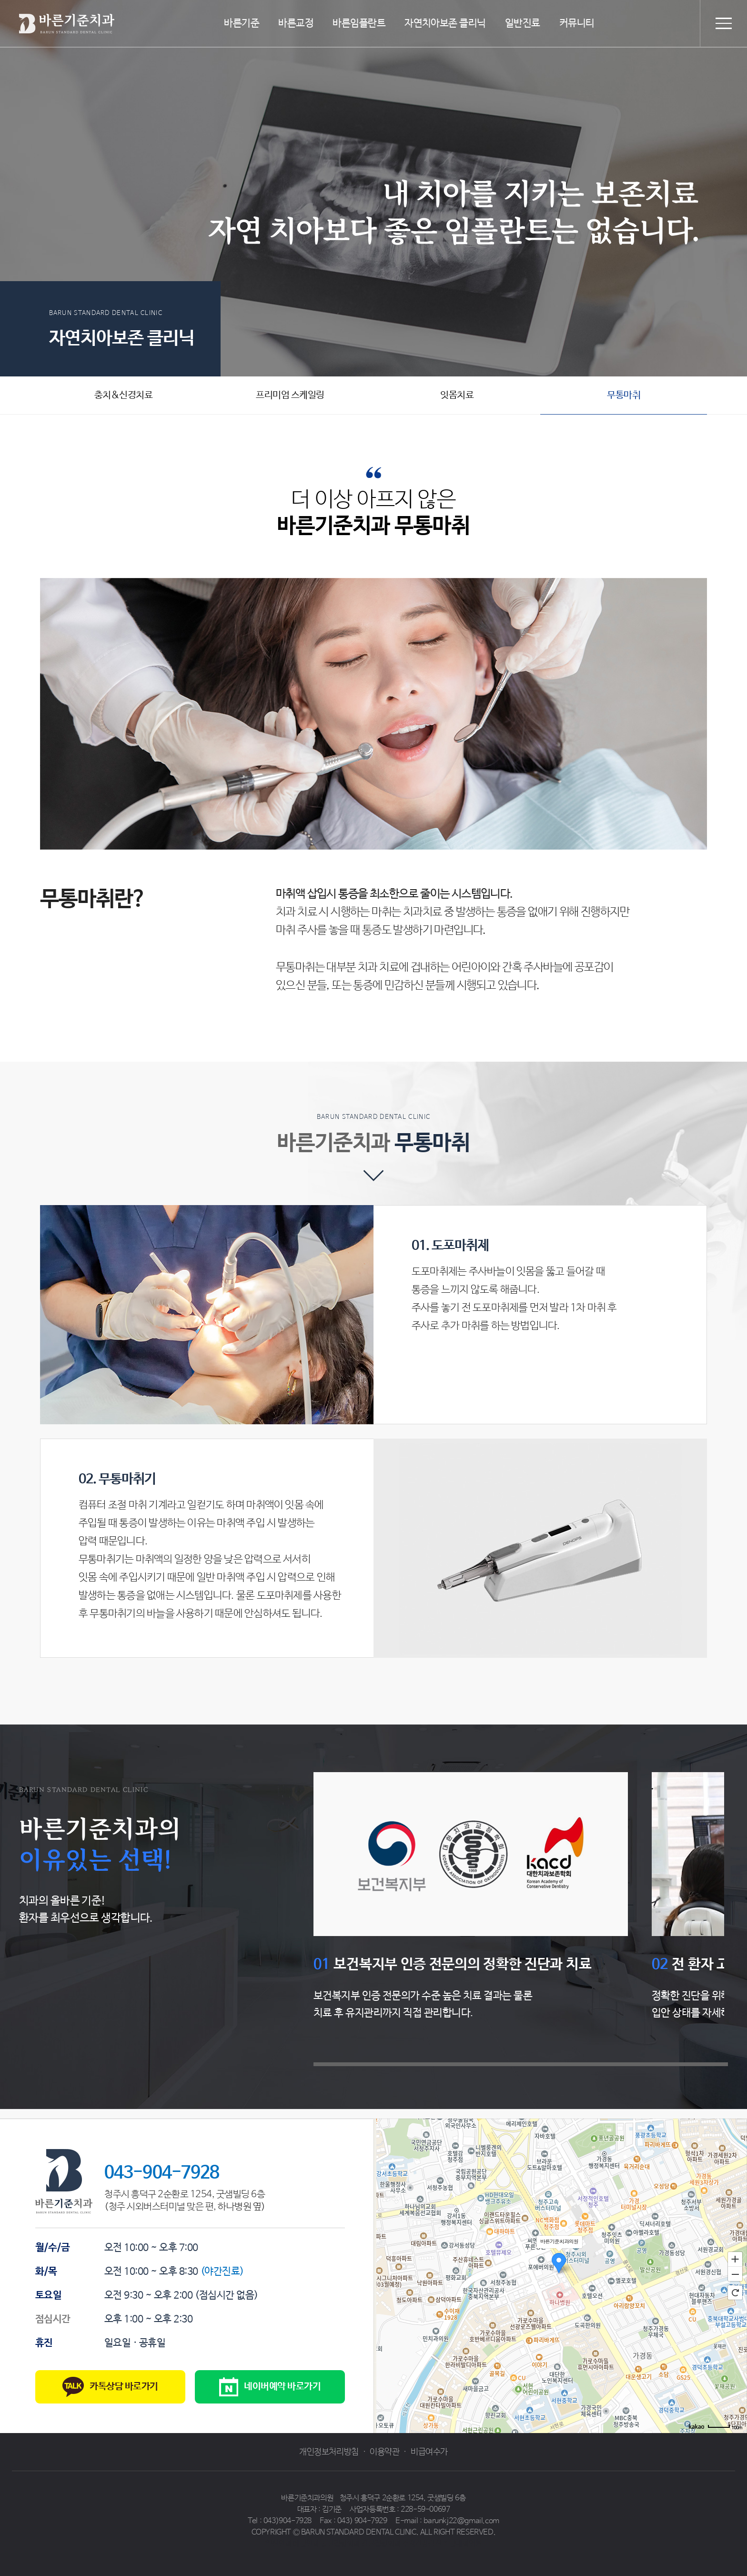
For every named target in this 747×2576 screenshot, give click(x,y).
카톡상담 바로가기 (110, 2387)
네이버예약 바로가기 (270, 2386)
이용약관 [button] (384, 2452)
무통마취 (623, 395)
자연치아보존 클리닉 (445, 23)
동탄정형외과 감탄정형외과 (360, 2543)
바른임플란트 (359, 23)
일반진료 (522, 23)
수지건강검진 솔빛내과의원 (442, 2543)
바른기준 (241, 23)
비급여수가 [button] (429, 2452)
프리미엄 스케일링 (290, 395)
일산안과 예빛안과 (292, 2543)
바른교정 (295, 23)
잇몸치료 (457, 395)
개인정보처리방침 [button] (328, 2452)
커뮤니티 (577, 23)
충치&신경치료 (123, 395)
